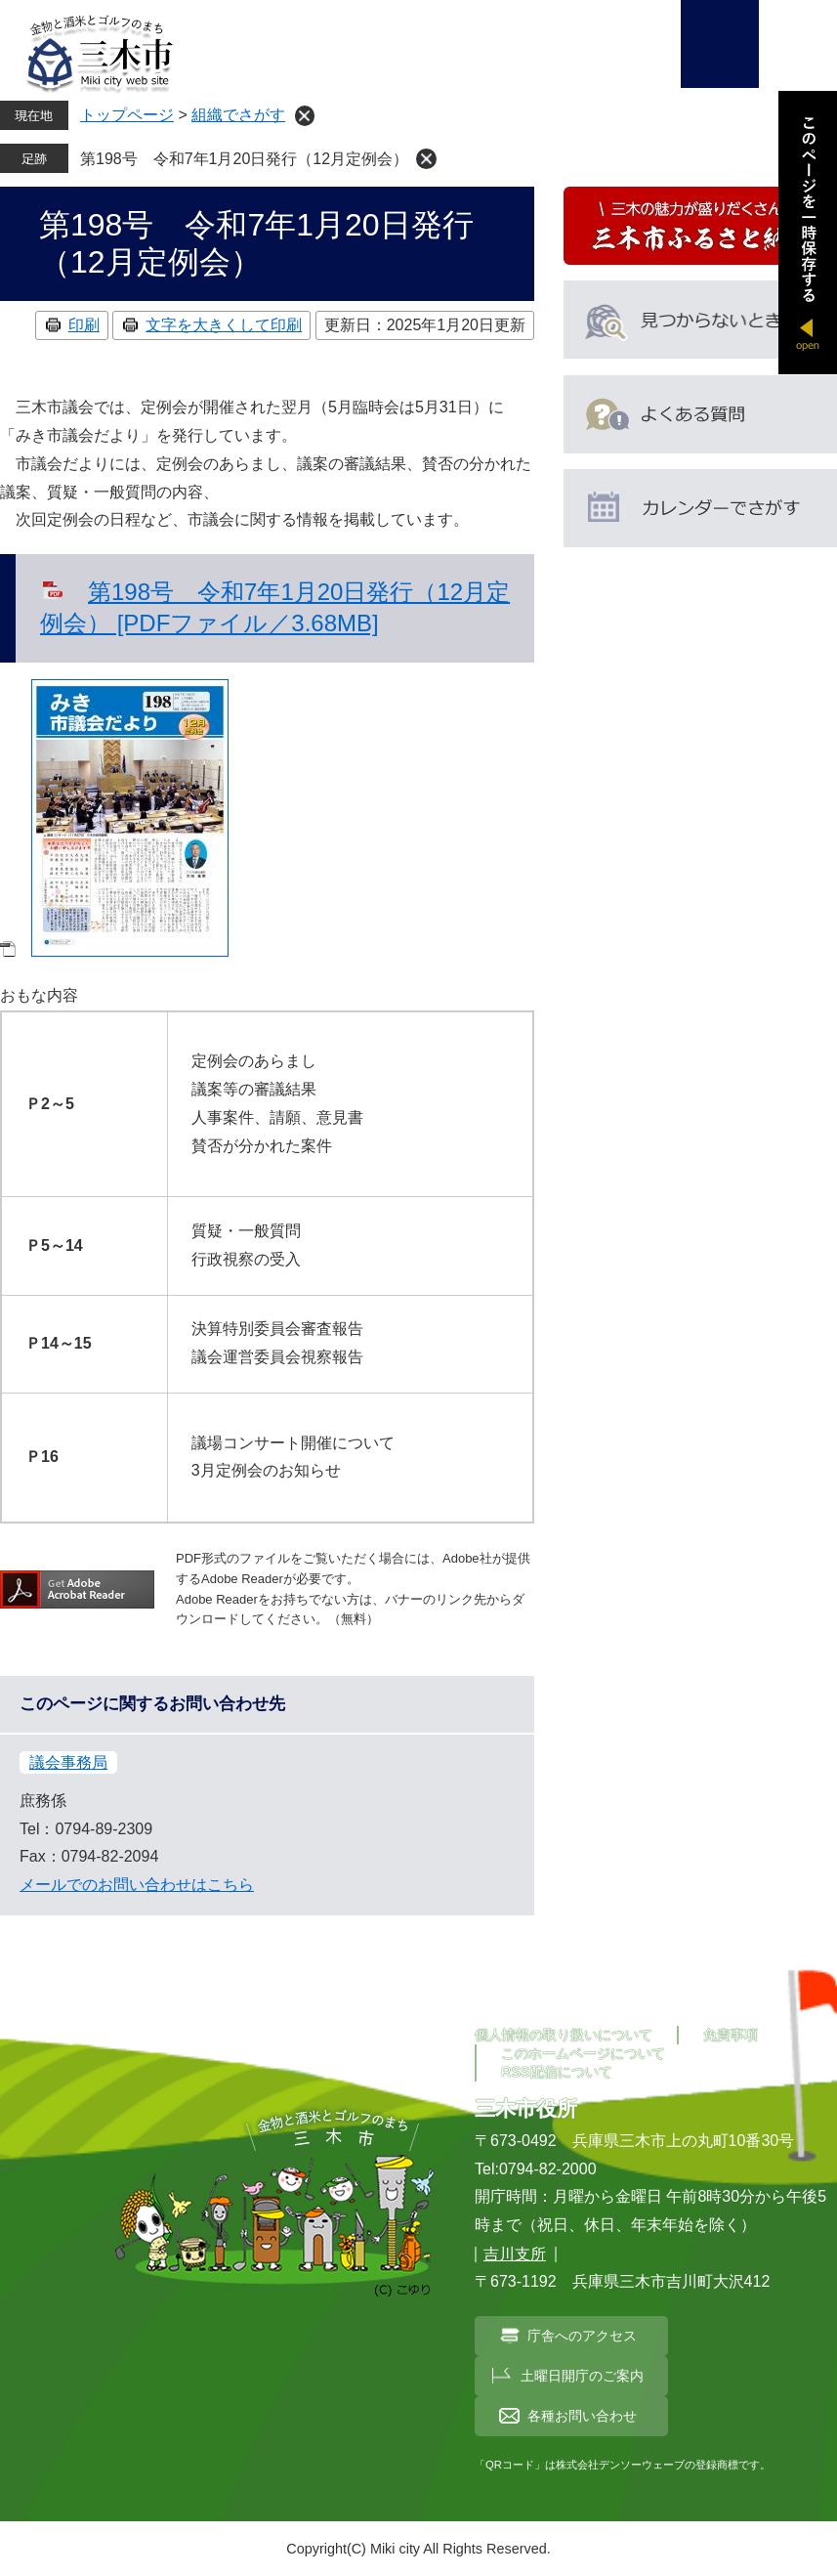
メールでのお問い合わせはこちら (137, 1884)
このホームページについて (583, 2053)
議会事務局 (68, 1762)
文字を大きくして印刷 (224, 325)
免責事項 (730, 2034)
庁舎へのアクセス (582, 2335)
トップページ (127, 115)
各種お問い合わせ (582, 2416)
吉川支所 (514, 2254)
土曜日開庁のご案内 (582, 2375)
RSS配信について (556, 2072)
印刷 (84, 325)
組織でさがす (238, 115)
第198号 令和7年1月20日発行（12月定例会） (244, 158)
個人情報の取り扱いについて (563, 2034)
